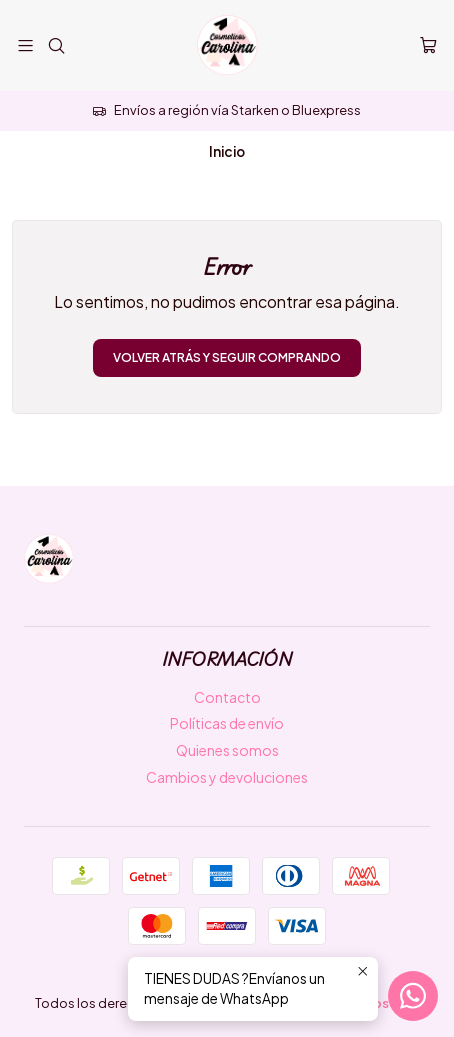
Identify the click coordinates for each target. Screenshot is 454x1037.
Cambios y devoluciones (227, 777)
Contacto (227, 697)
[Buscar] (55, 45)
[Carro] (428, 46)
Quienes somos (227, 750)
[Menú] (25, 45)
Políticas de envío (227, 723)
